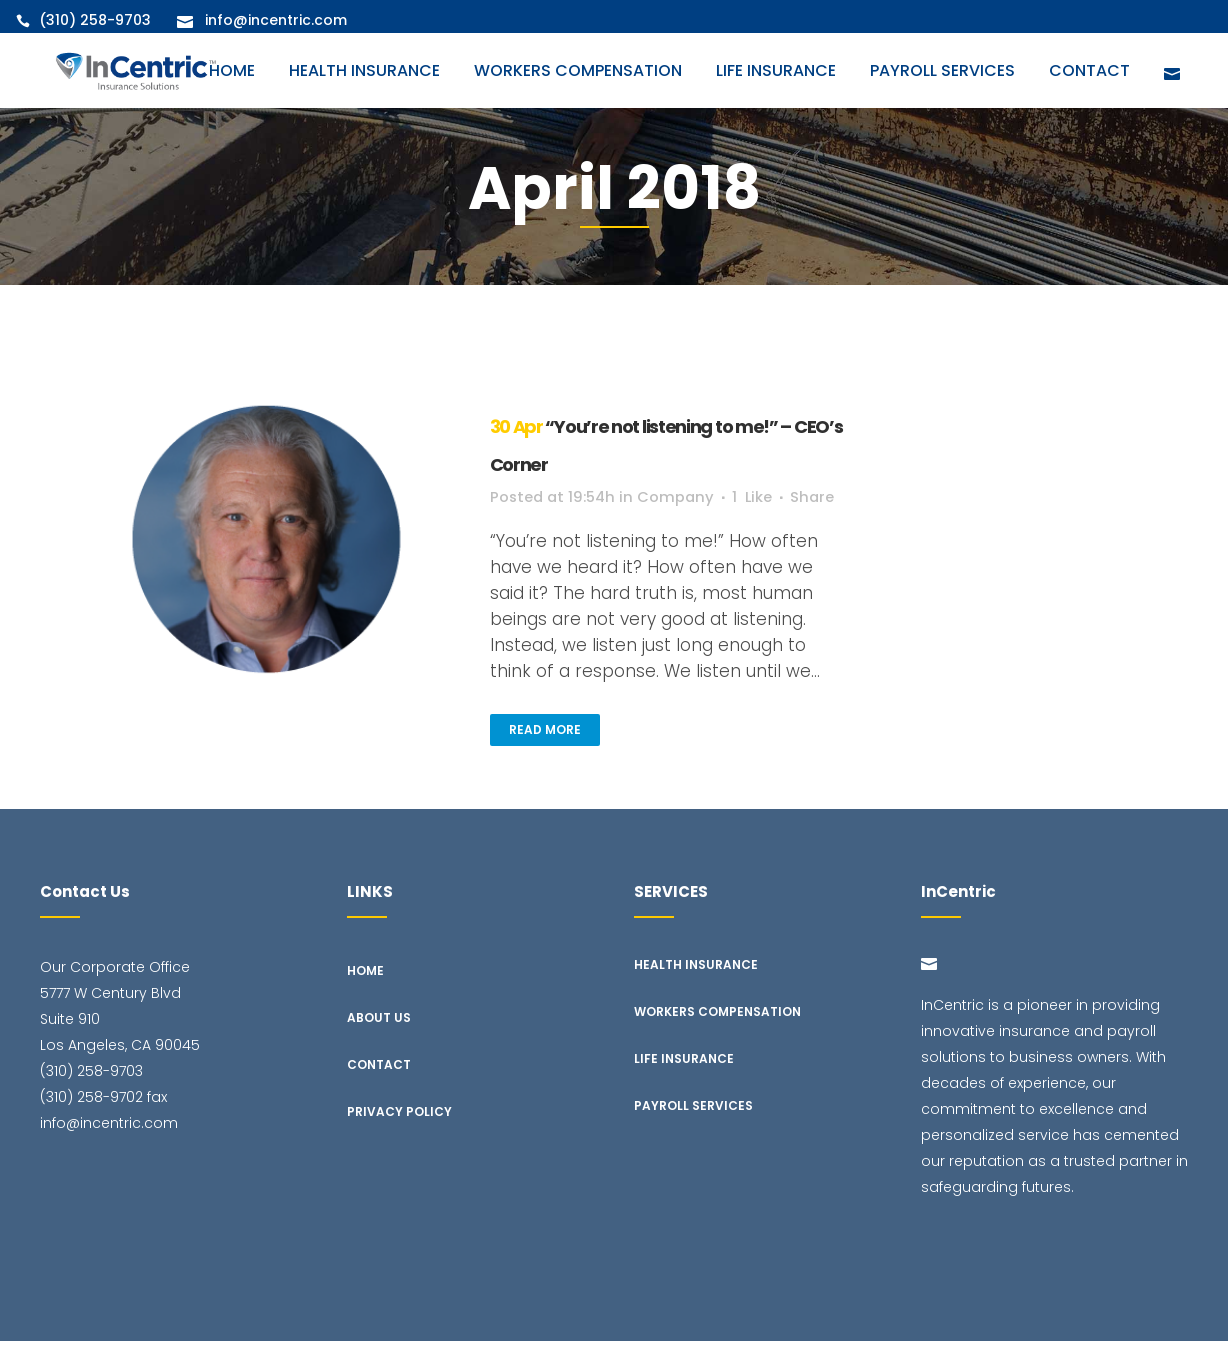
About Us (379, 1042)
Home (365, 995)
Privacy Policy (399, 1136)
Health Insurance (696, 989)
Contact (379, 1089)
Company (700, 497)
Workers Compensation (717, 1036)
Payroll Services (693, 1130)
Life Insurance (684, 1083)
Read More (545, 755)
